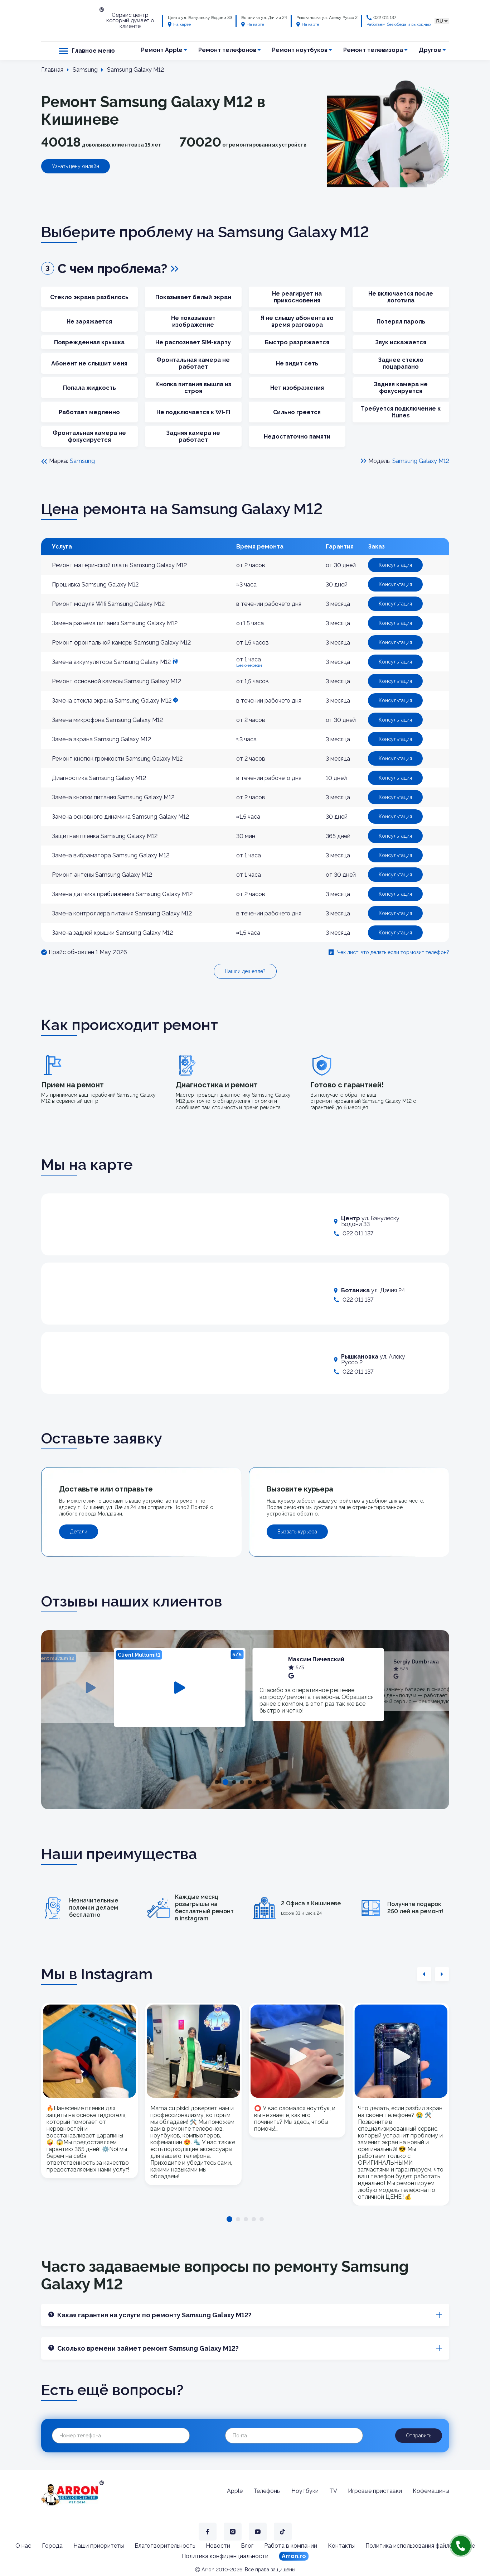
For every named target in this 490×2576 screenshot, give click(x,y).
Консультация (395, 565)
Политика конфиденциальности (225, 2556)
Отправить (418, 2435)
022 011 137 (384, 17)
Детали (78, 1531)
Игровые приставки (375, 2491)
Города (52, 2545)
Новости (218, 2545)
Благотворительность (165, 2545)
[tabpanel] (179, 1687)
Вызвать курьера (297, 1531)
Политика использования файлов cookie (420, 2545)
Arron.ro (294, 2556)
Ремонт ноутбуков (300, 50)
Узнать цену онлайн (75, 166)
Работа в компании (290, 2545)
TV (333, 2491)
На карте (179, 24)
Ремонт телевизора (373, 50)
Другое (430, 50)
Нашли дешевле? (245, 971)
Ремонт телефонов (227, 50)
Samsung (82, 461)
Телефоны (267, 2491)
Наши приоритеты (98, 2545)
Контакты (341, 2545)
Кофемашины (431, 2491)
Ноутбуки (305, 2491)
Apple (235, 2491)
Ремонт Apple (162, 50)
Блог (247, 2545)
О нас (23, 2545)
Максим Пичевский (316, 1659)
